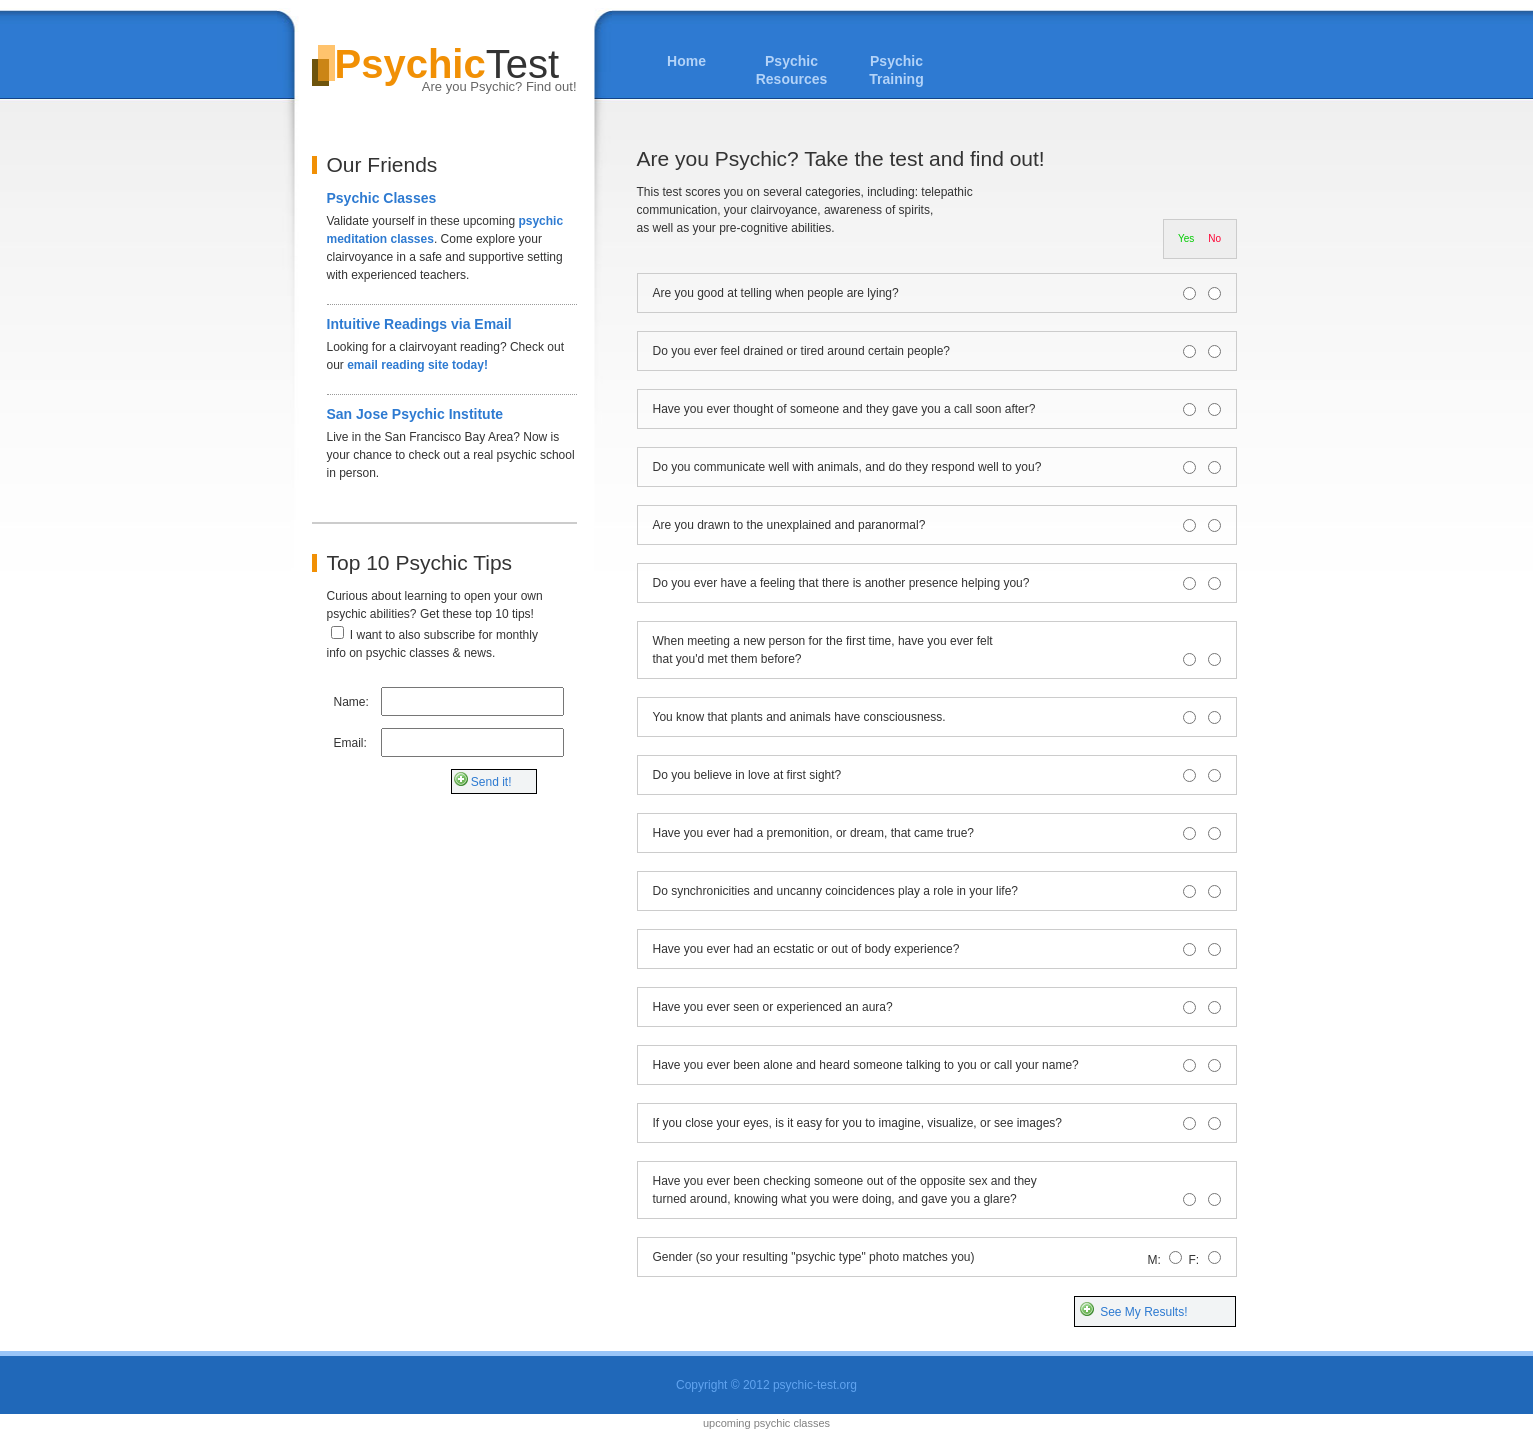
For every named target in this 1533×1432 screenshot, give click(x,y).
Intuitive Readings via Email (419, 324)
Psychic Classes (382, 198)
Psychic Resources (792, 70)
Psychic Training (896, 70)
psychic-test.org (815, 1385)
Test (444, 69)
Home (686, 61)
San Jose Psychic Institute (415, 414)
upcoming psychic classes (766, 1423)
